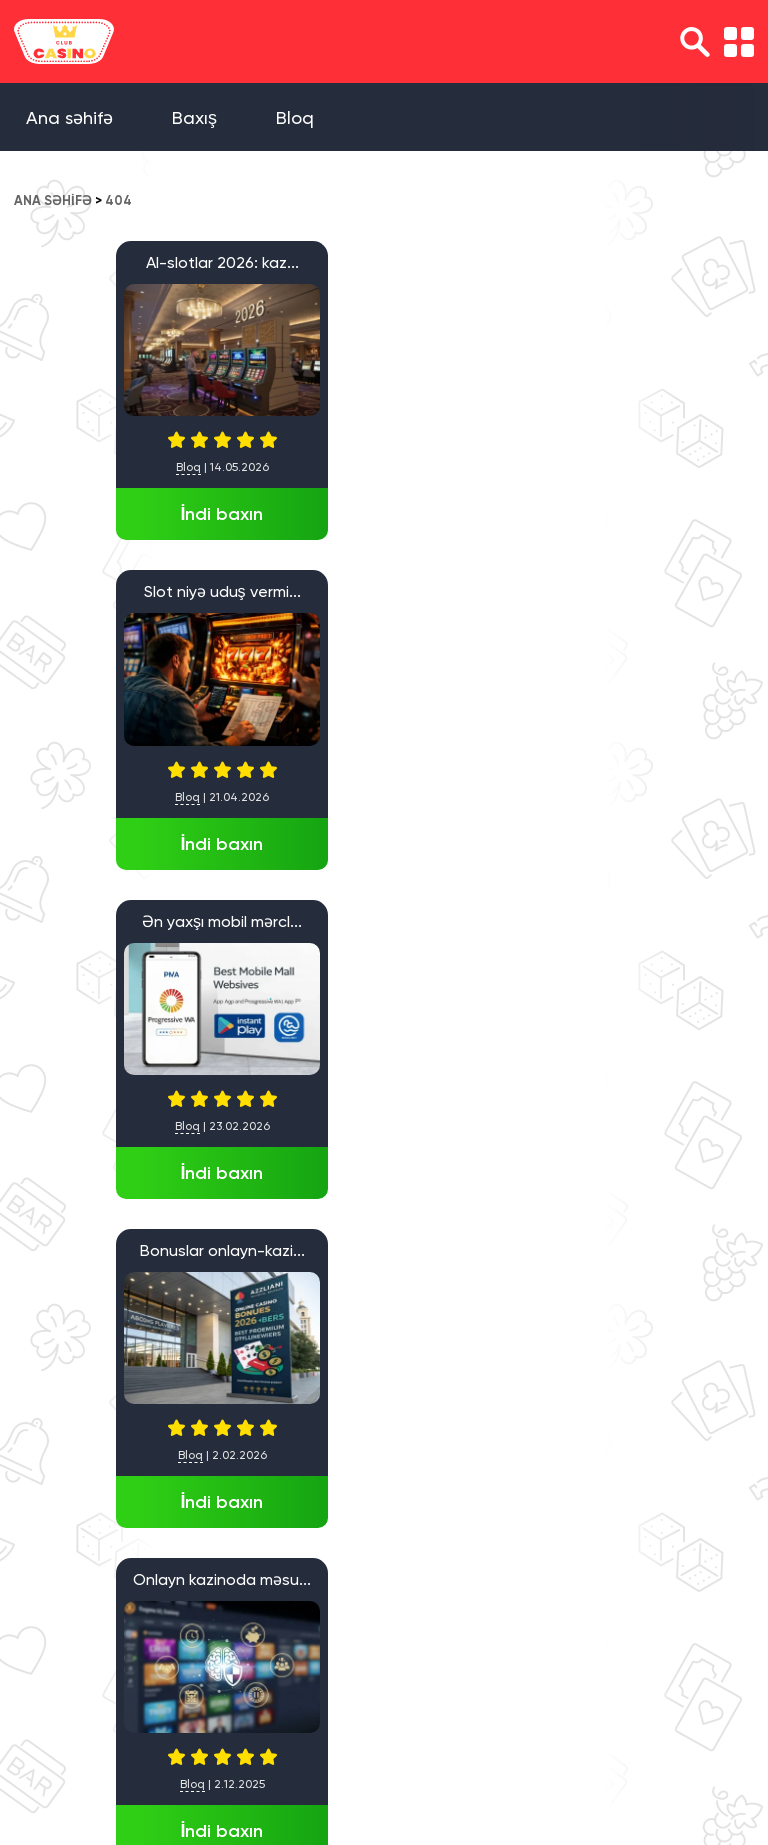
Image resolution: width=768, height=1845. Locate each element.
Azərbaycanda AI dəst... (382, 921)
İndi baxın (119, 514)
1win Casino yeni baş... (644, 921)
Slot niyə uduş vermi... (382, 262)
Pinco (120, 1250)
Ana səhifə (69, 117)
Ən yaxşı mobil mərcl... (644, 262)
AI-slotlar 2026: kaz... (120, 262)
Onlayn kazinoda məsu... (382, 591)
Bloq (295, 117)
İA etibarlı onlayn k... (120, 921)
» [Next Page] (73, 1674)
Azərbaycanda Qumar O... (644, 591)
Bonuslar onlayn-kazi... (120, 591)
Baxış (194, 117)
